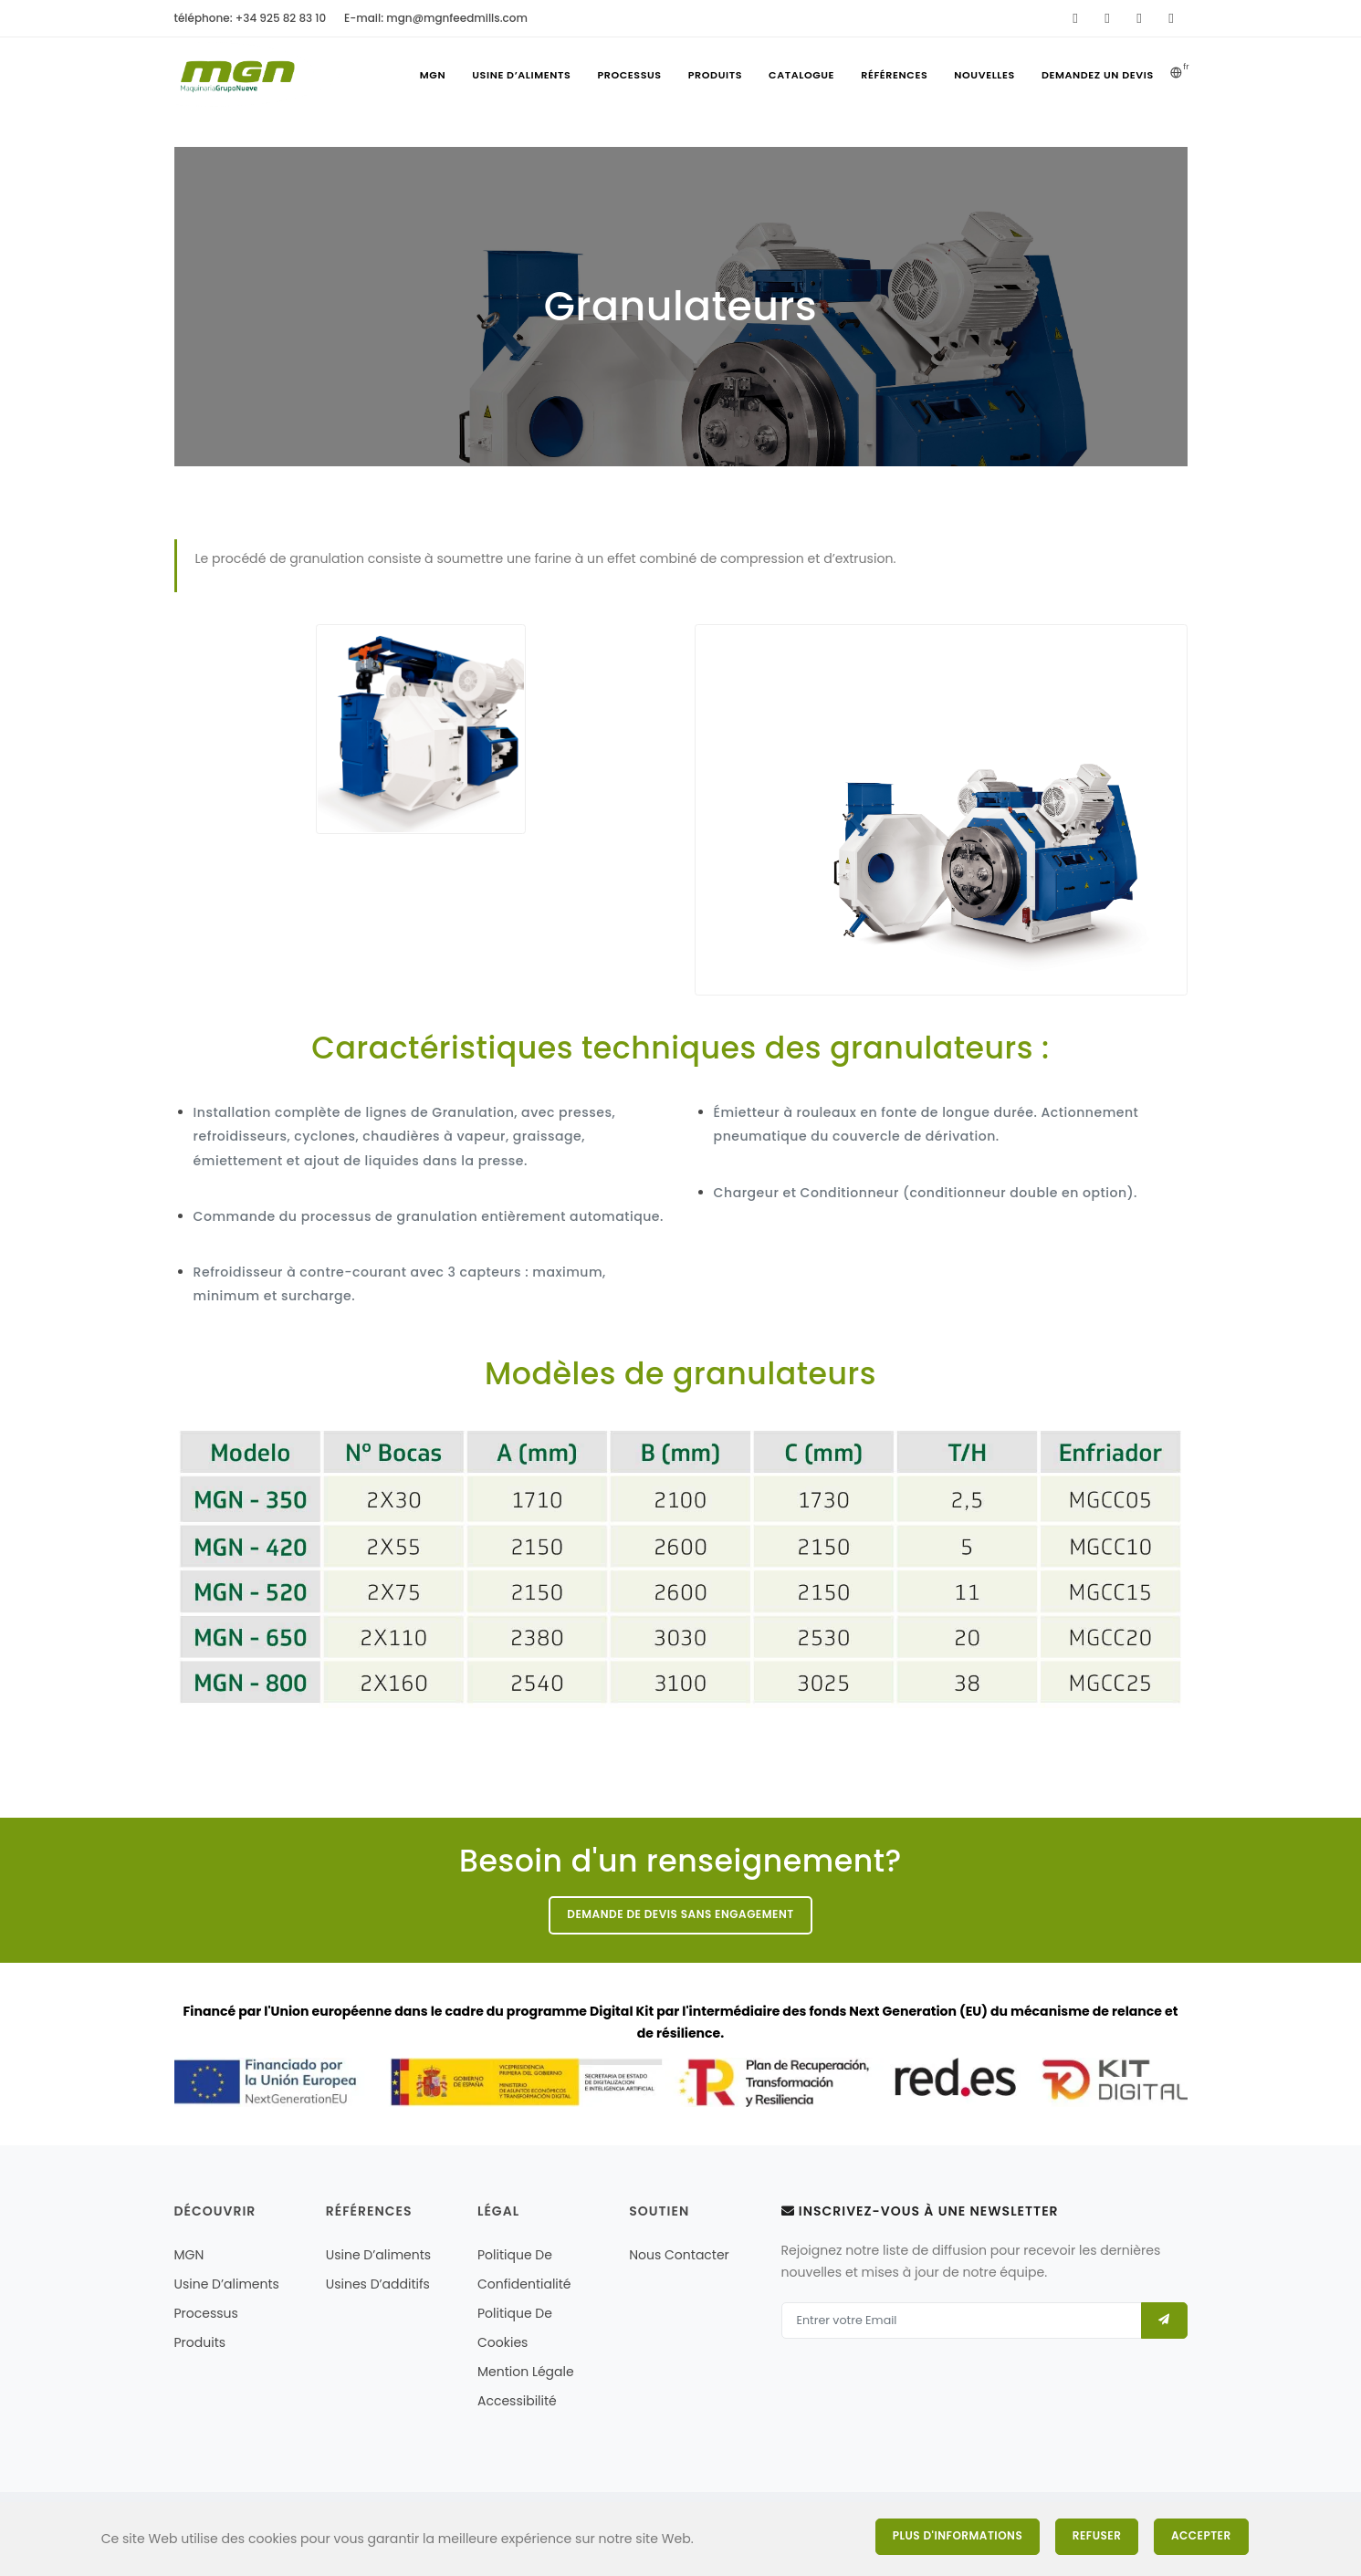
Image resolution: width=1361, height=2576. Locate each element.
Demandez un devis (1097, 75)
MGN (430, 75)
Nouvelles (984, 75)
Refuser (1096, 2536)
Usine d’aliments (519, 75)
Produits (713, 75)
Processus (627, 75)
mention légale (525, 2371)
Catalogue (800, 75)
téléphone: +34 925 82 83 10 (250, 18)
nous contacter (679, 2255)
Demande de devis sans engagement (680, 1915)
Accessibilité (517, 2401)
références (894, 75)
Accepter (1201, 2536)
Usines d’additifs (378, 2284)
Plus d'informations (956, 2536)
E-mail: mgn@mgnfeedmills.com (436, 18)
